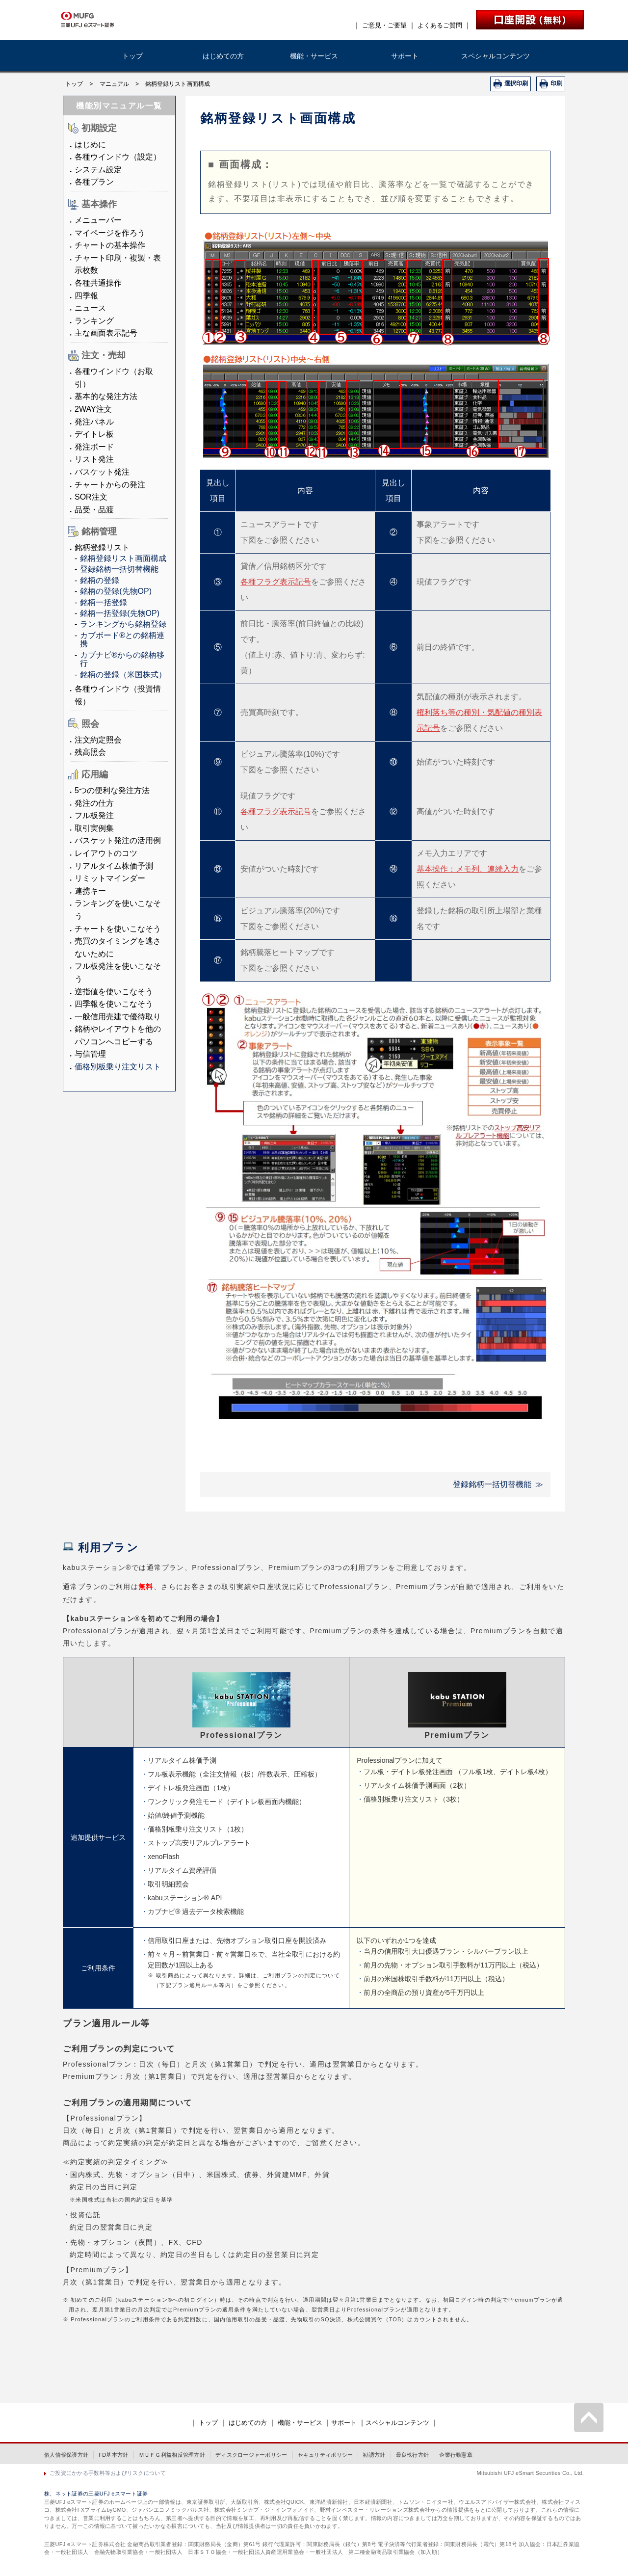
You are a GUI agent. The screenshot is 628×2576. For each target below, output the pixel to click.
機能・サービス (314, 56)
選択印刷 (516, 83)
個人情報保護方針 (66, 2455)
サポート (405, 56)
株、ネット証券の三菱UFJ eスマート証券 (96, 2493)
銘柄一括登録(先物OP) (119, 613)
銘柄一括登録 (103, 602)
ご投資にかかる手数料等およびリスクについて (108, 2473)
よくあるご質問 (440, 25)
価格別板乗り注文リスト (118, 1066)
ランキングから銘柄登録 (123, 624)
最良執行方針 (412, 2455)
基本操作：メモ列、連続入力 (468, 869)
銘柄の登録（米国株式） (123, 674)
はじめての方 (223, 56)
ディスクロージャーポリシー (251, 2455)
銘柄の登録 (99, 580)
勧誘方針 (374, 2455)
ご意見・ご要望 (384, 25)
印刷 (556, 83)
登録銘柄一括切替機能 (119, 569)
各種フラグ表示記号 (275, 582)
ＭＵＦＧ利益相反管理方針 (172, 2455)
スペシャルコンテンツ (495, 56)
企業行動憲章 (455, 2455)
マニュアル (114, 83)
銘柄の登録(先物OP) (116, 591)
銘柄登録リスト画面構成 (123, 558)
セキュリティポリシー (325, 2455)
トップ (132, 56)
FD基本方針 (113, 2455)
